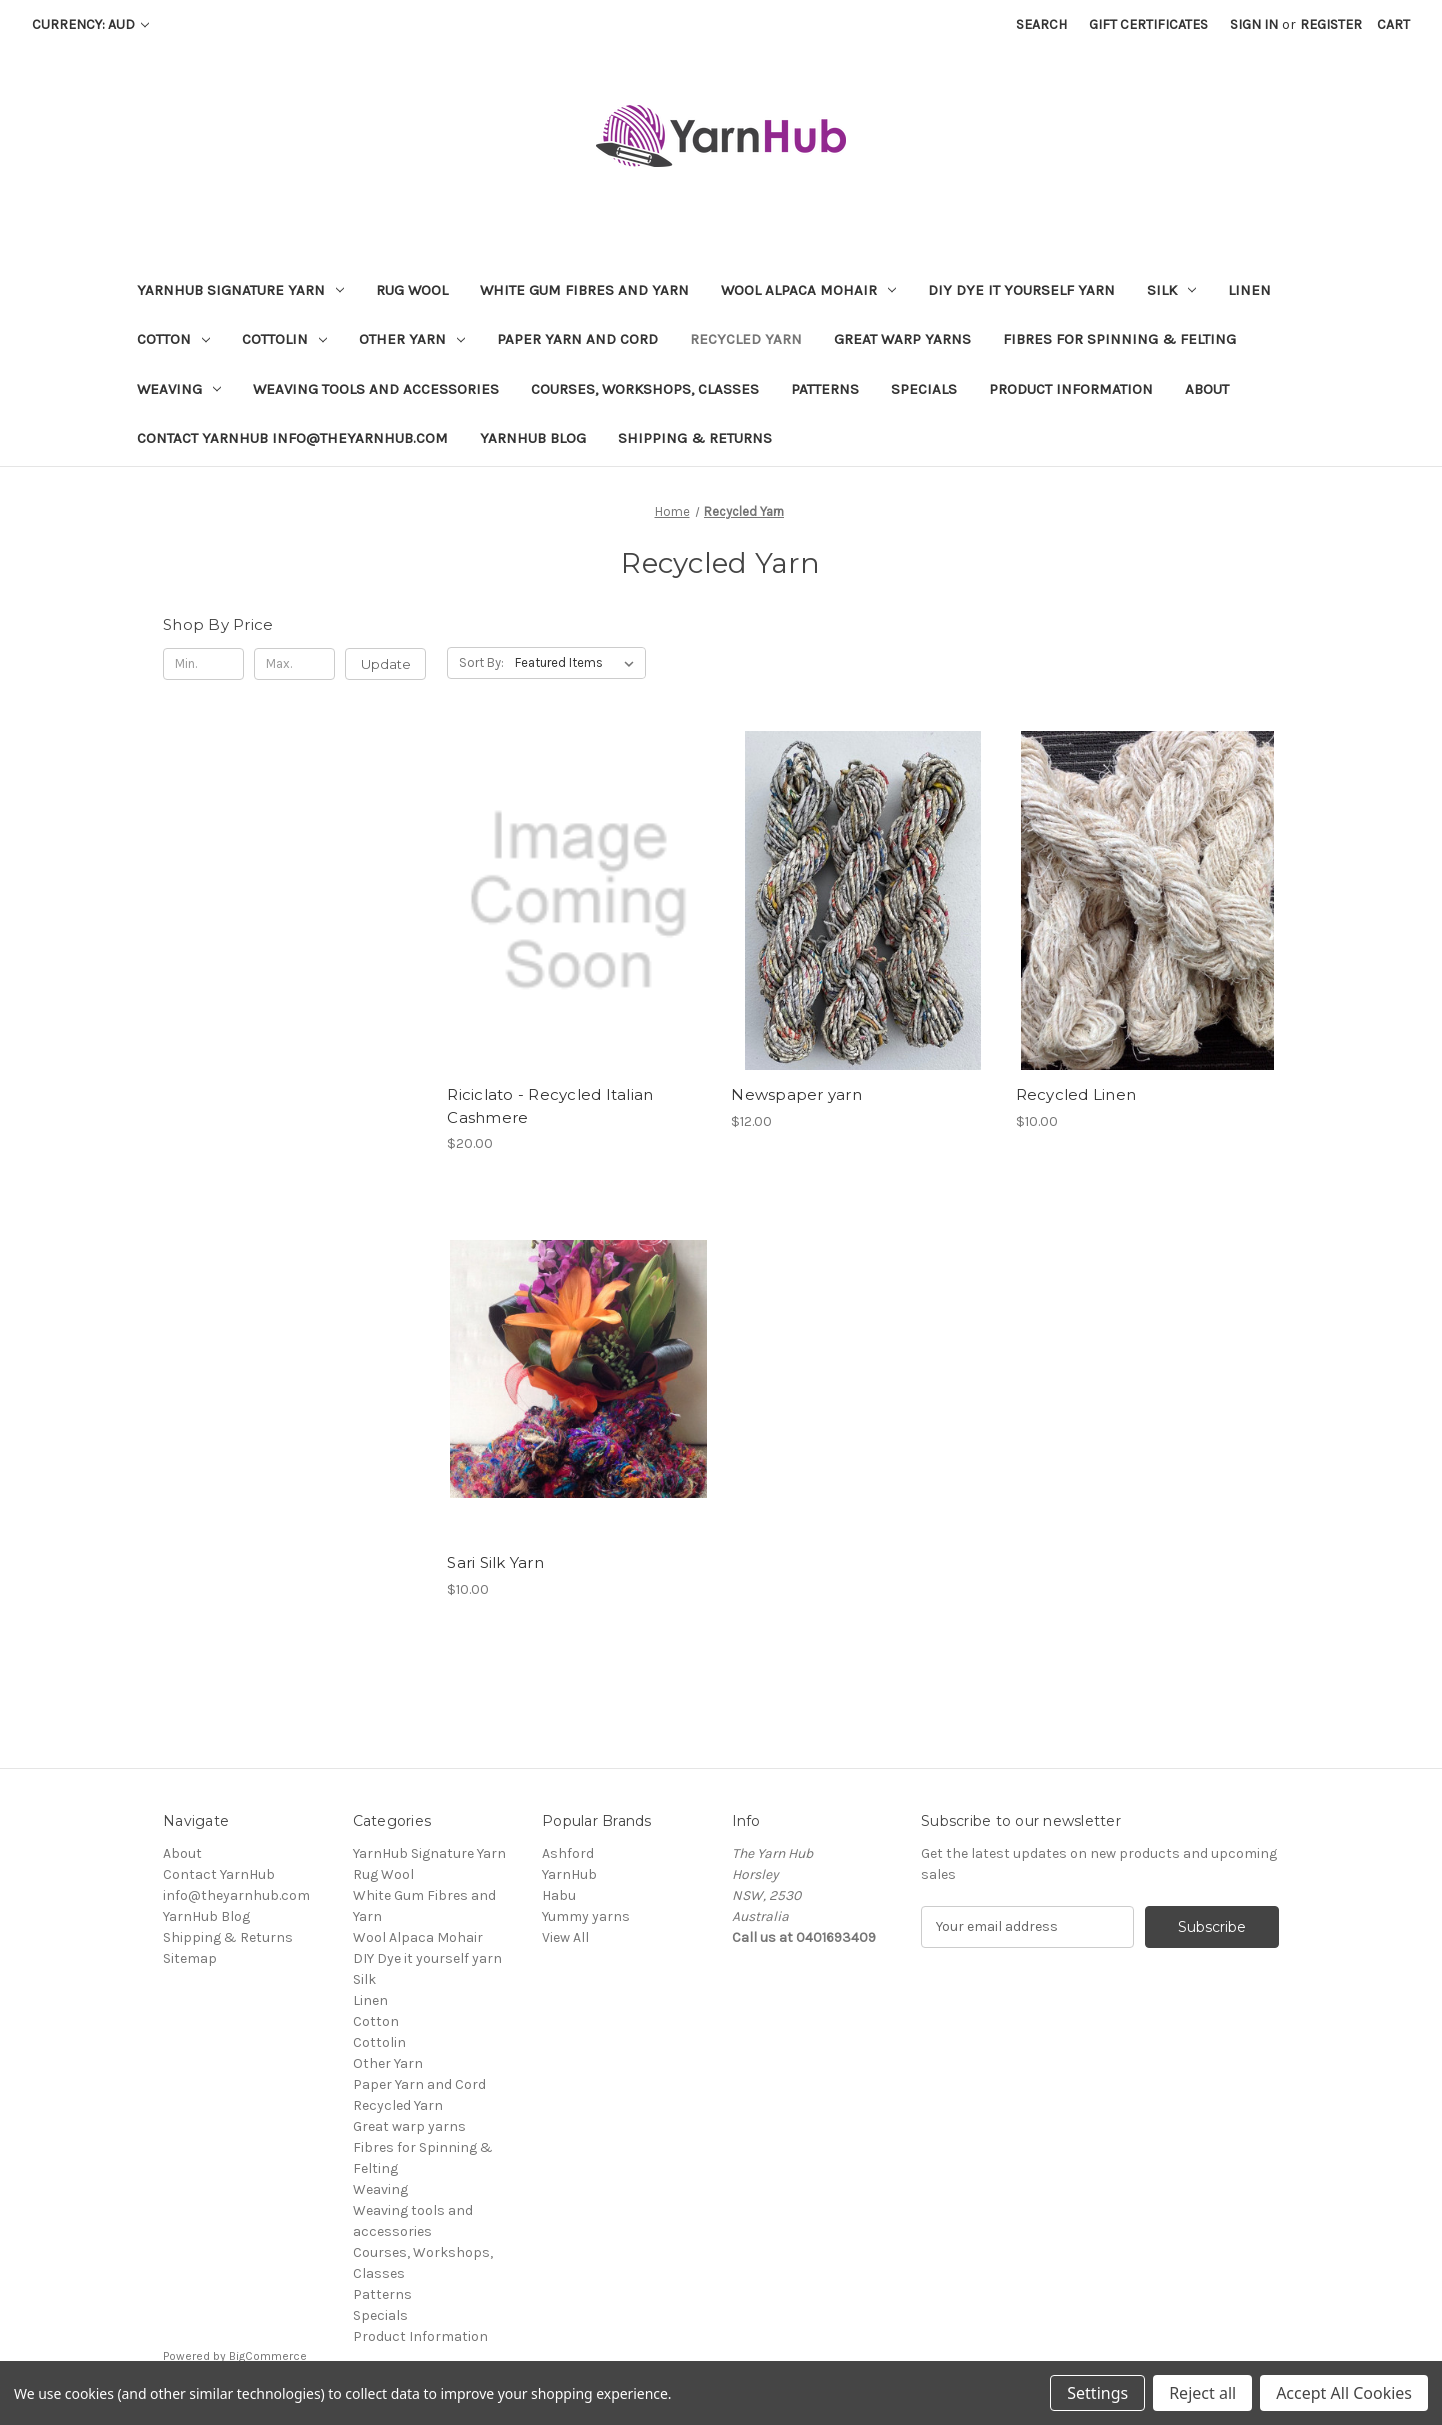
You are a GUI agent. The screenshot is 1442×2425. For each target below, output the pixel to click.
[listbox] (578, 663)
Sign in (1254, 24)
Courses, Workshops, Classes (645, 389)
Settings (1097, 2393)
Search (1041, 24)
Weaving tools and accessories (376, 389)
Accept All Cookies (1344, 2393)
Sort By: (481, 662)
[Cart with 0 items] (1393, 24)
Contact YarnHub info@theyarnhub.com (292, 438)
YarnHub (569, 1874)
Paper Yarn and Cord (577, 339)
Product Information (1071, 389)
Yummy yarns (586, 1916)
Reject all (1202, 2393)
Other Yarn (412, 339)
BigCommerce (268, 2356)
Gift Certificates (1148, 24)
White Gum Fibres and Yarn (584, 290)
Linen (1249, 290)
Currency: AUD (90, 24)
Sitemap (190, 1958)
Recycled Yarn (746, 339)
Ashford (568, 1853)
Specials (924, 389)
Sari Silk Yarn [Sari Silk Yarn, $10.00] (495, 1562)
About (1207, 389)
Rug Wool (412, 290)
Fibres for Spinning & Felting (1119, 339)
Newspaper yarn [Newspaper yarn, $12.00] (796, 1094)
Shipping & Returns (695, 438)
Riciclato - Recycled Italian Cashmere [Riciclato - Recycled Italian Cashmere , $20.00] (550, 1106)
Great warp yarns (902, 339)
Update (386, 664)
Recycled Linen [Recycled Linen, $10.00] (1076, 1094)
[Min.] (203, 664)
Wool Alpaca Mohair (808, 290)
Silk (1171, 290)
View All (565, 1937)
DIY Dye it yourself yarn (1021, 290)
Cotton (173, 339)
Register (1331, 24)
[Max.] (294, 664)
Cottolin (284, 339)
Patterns (825, 389)
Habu (559, 1895)
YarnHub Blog (533, 438)
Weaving (179, 389)
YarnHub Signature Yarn (240, 290)
